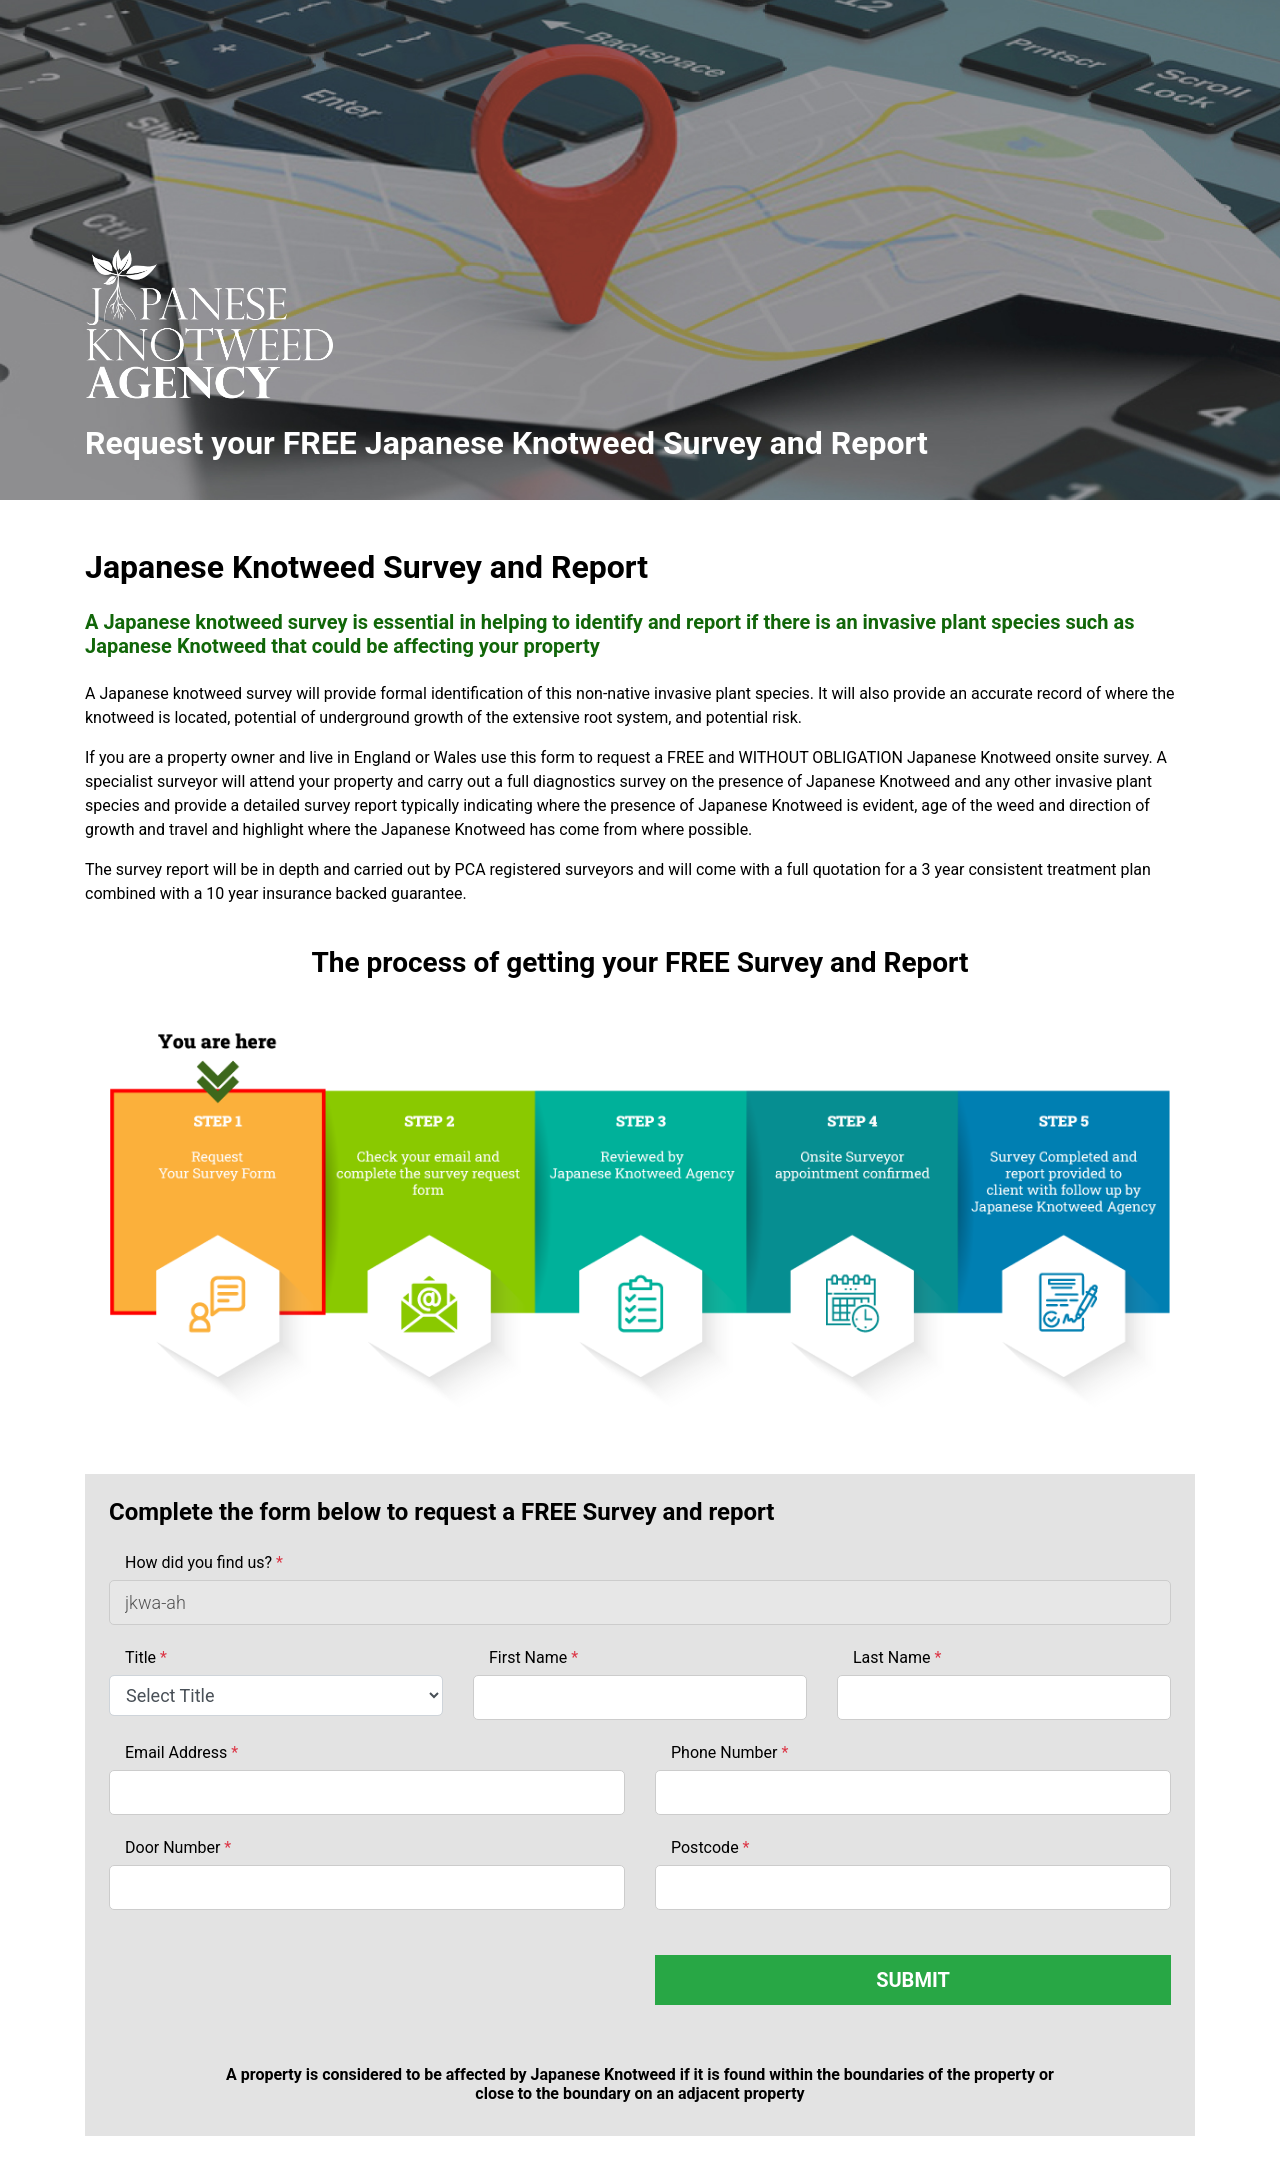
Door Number (178, 1847)
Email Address (181, 1752)
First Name (533, 1657)
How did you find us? (204, 1562)
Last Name (897, 1657)
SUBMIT (913, 1980)
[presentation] (261, 1994)
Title (146, 1657)
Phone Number (729, 1752)
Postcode (710, 1847)
